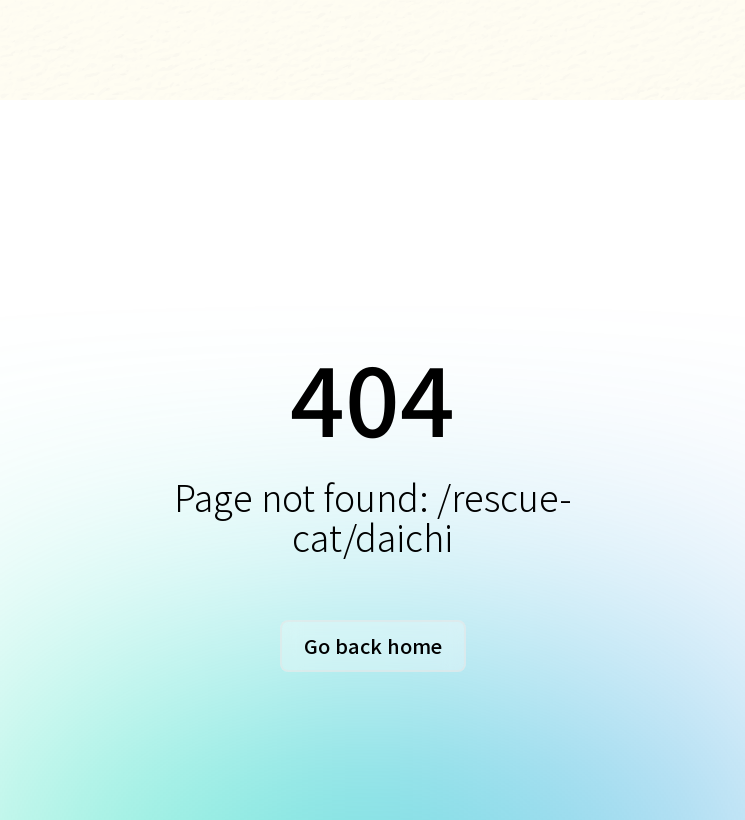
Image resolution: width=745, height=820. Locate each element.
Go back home (373, 645)
